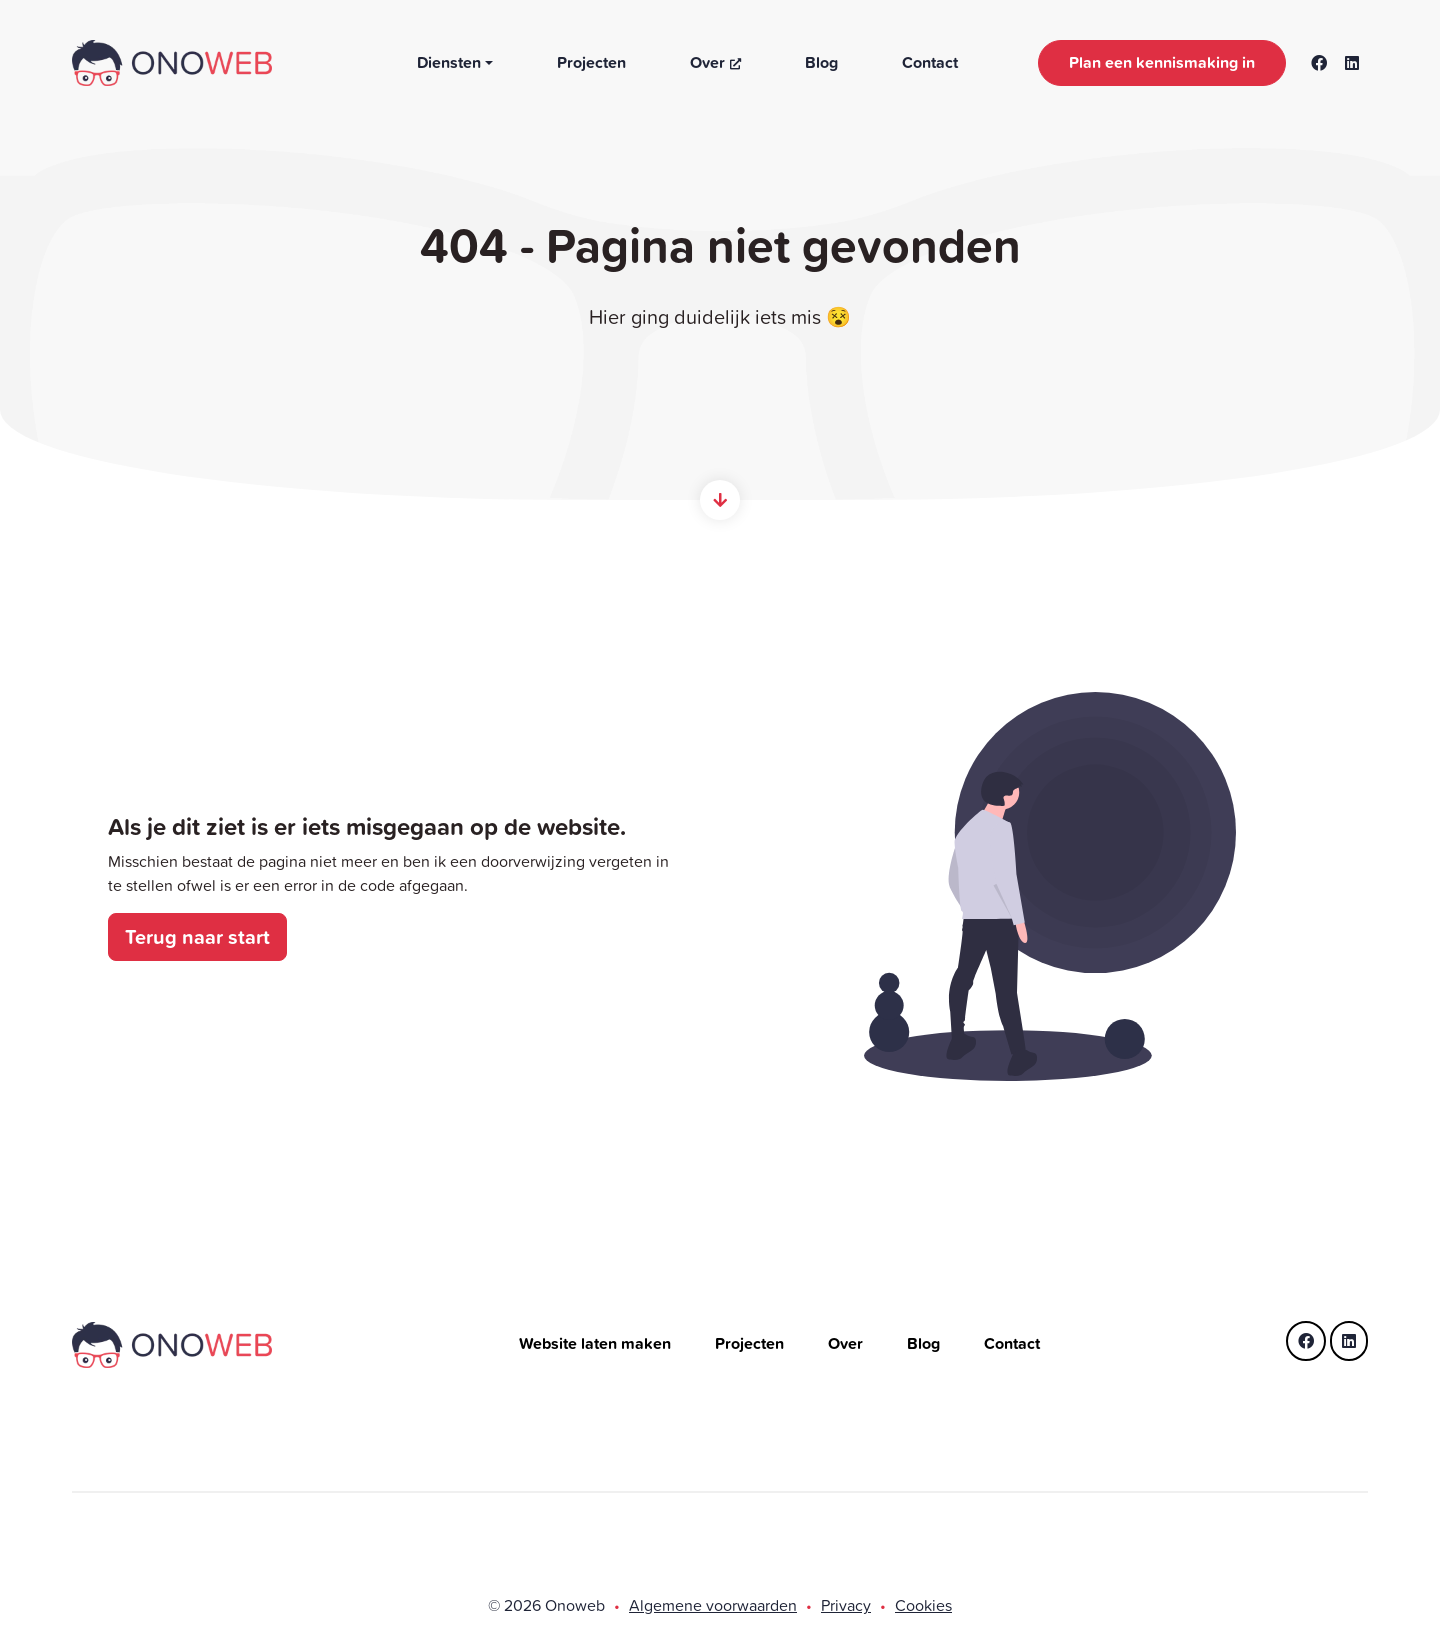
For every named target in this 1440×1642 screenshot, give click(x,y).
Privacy (846, 1605)
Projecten (591, 62)
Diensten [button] (449, 62)
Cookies (923, 1605)
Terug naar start (197, 936)
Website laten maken (597, 1343)
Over (715, 62)
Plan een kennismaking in (1162, 62)
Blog (821, 62)
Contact (930, 62)
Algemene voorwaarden (713, 1605)
